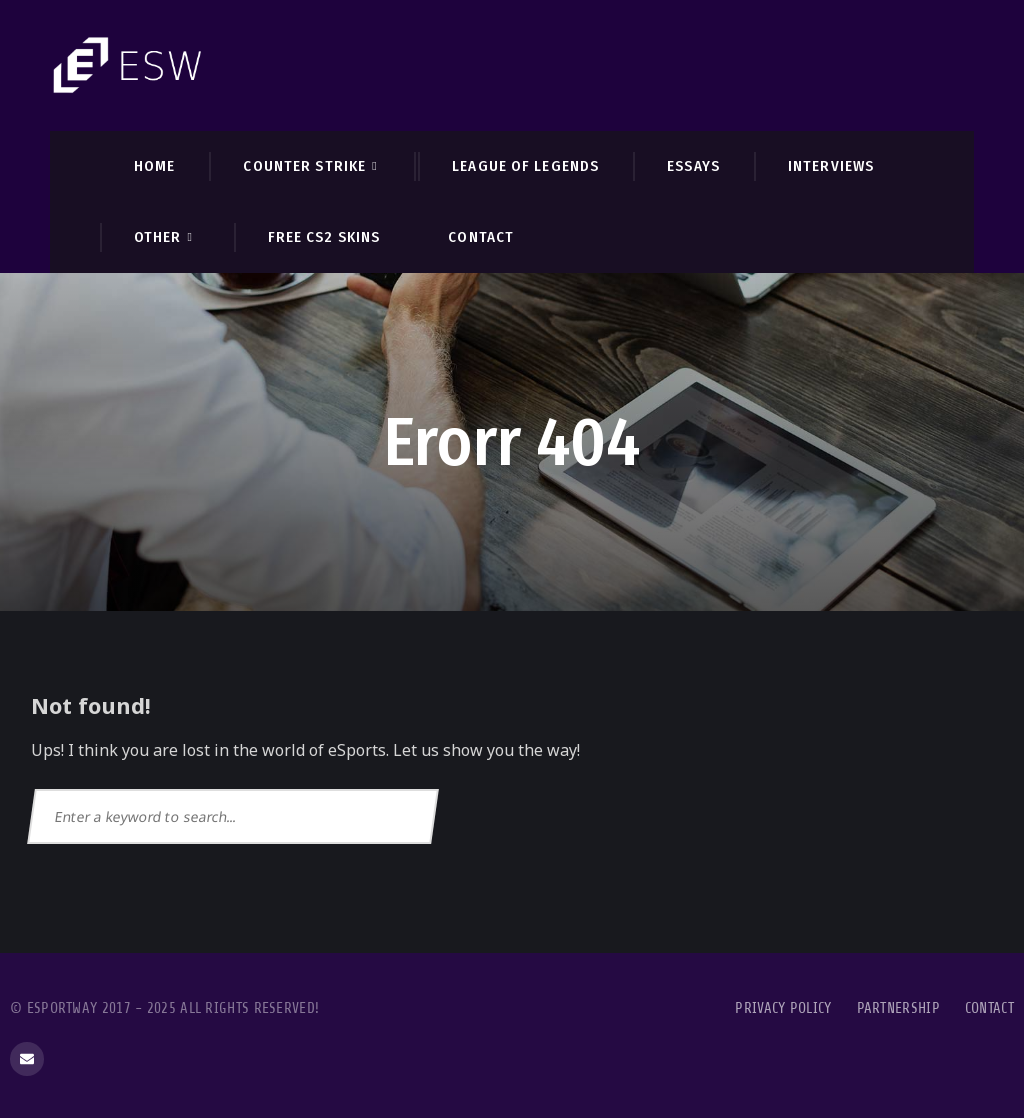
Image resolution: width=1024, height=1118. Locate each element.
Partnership (898, 1008)
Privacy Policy (783, 1008)
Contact (989, 1008)
